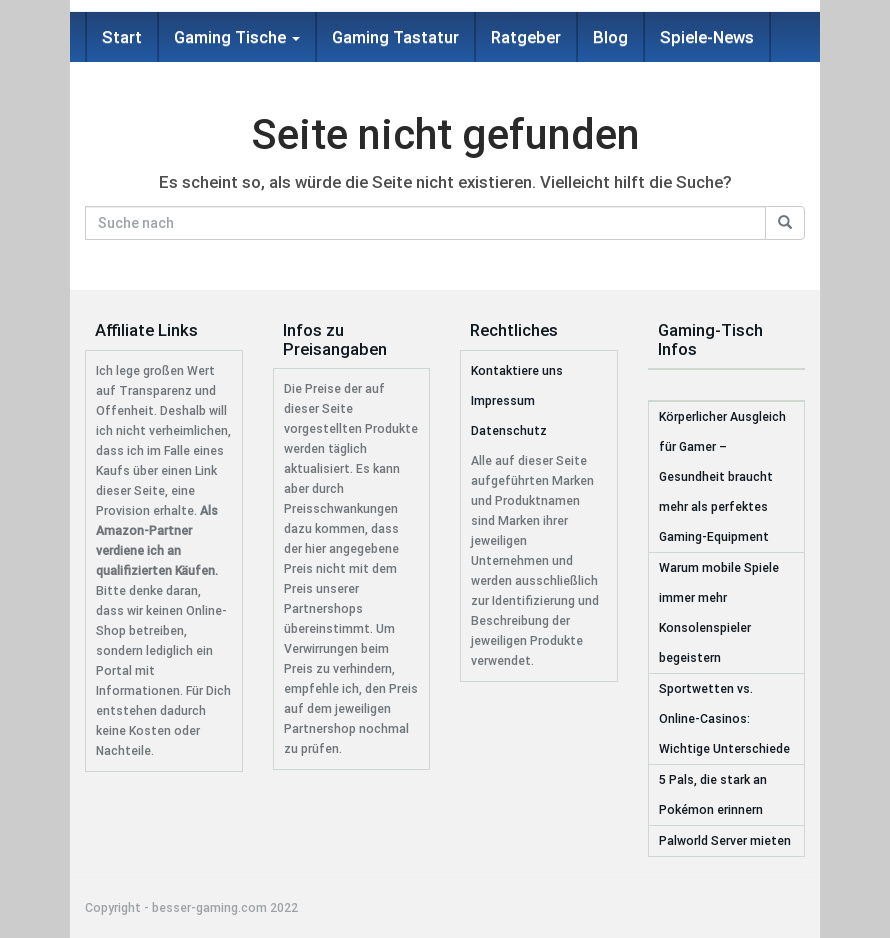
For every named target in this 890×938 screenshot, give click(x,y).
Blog (610, 37)
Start (122, 37)
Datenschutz (509, 431)
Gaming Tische (237, 37)
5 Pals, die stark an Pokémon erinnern (713, 795)
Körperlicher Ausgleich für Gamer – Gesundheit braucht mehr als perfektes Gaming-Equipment (722, 477)
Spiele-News (707, 37)
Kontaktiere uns (517, 371)
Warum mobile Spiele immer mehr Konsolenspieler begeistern (719, 613)
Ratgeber (526, 37)
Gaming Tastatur (395, 37)
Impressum (503, 401)
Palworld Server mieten (725, 841)
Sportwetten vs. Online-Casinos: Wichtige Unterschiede (724, 719)
